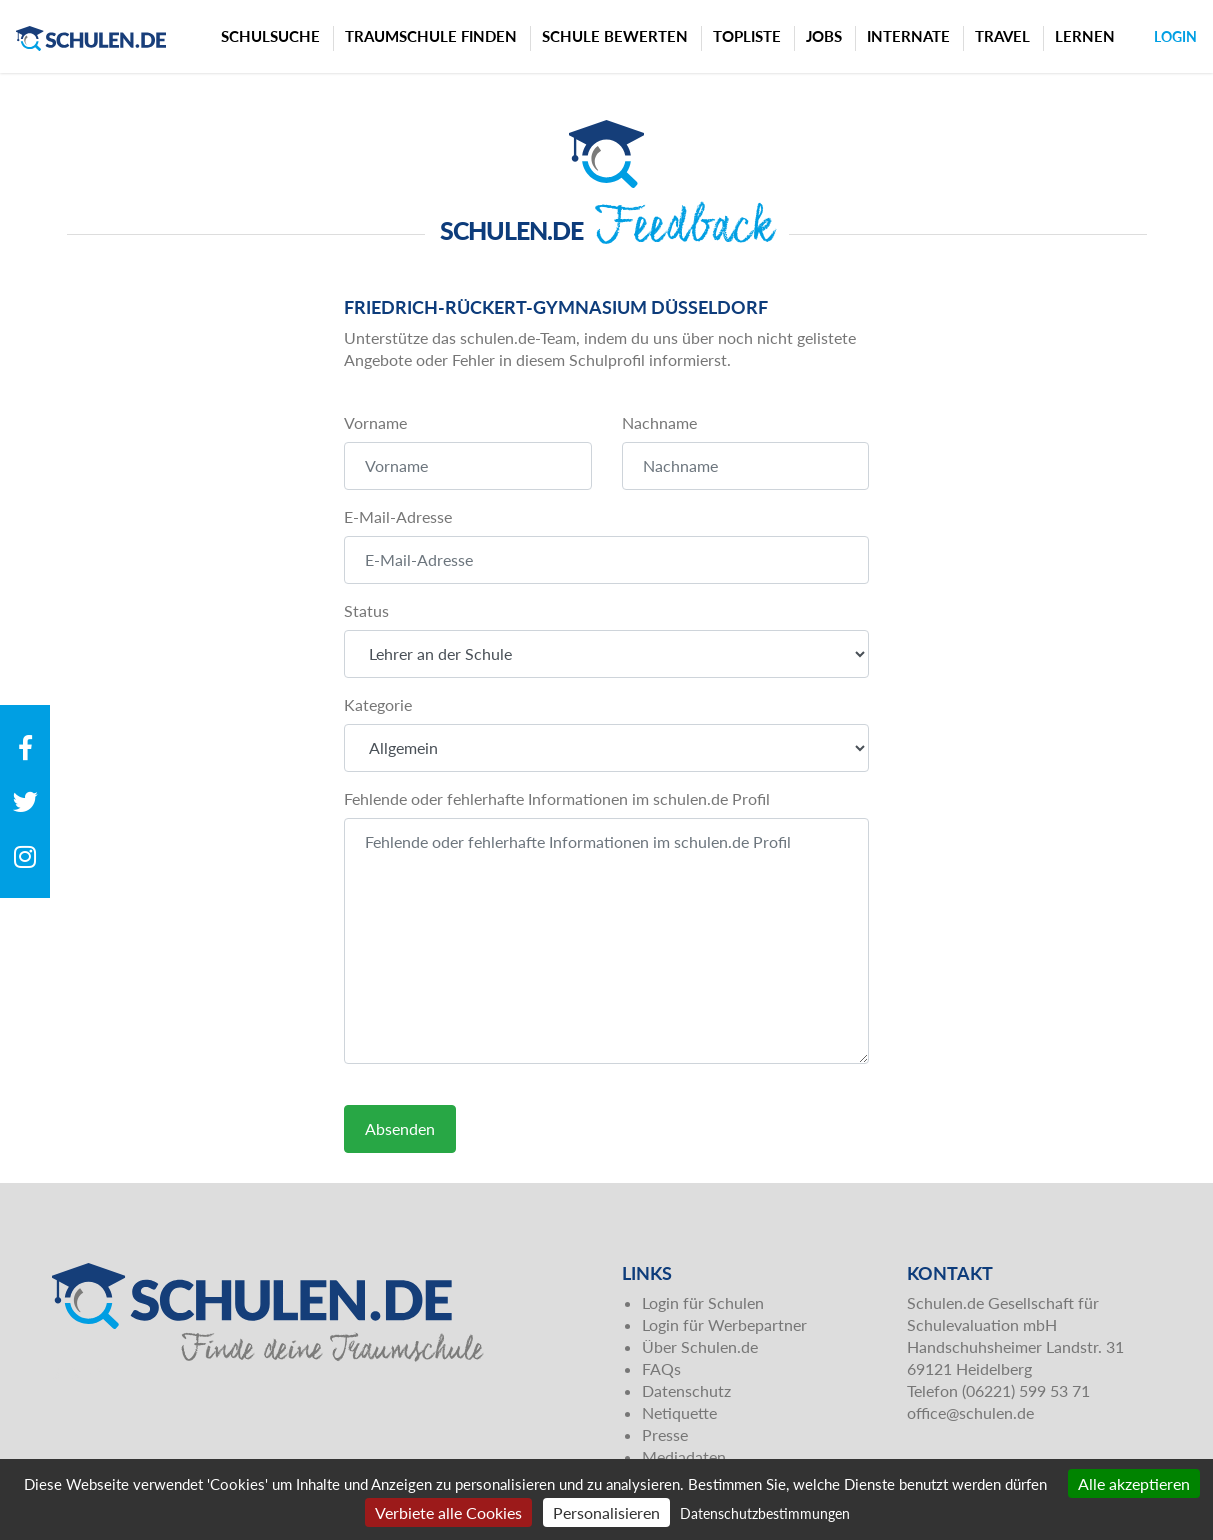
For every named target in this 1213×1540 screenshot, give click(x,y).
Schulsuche (270, 36)
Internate (908, 36)
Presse (665, 1434)
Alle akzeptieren (1134, 1483)
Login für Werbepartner (724, 1324)
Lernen (1085, 36)
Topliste (747, 36)
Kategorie (378, 704)
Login (1175, 36)
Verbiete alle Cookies (448, 1512)
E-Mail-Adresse (398, 516)
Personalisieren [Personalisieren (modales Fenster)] (606, 1512)
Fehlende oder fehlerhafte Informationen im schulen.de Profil (557, 798)
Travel (1002, 36)
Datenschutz (686, 1390)
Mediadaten (684, 1456)
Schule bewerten (615, 36)
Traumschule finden (431, 36)
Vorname (375, 422)
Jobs (824, 36)
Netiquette (679, 1412)
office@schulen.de (970, 1412)
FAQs (661, 1368)
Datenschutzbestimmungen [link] (765, 1513)
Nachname (659, 422)
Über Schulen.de (700, 1346)
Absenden (400, 1128)
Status (366, 610)
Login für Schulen (703, 1302)
